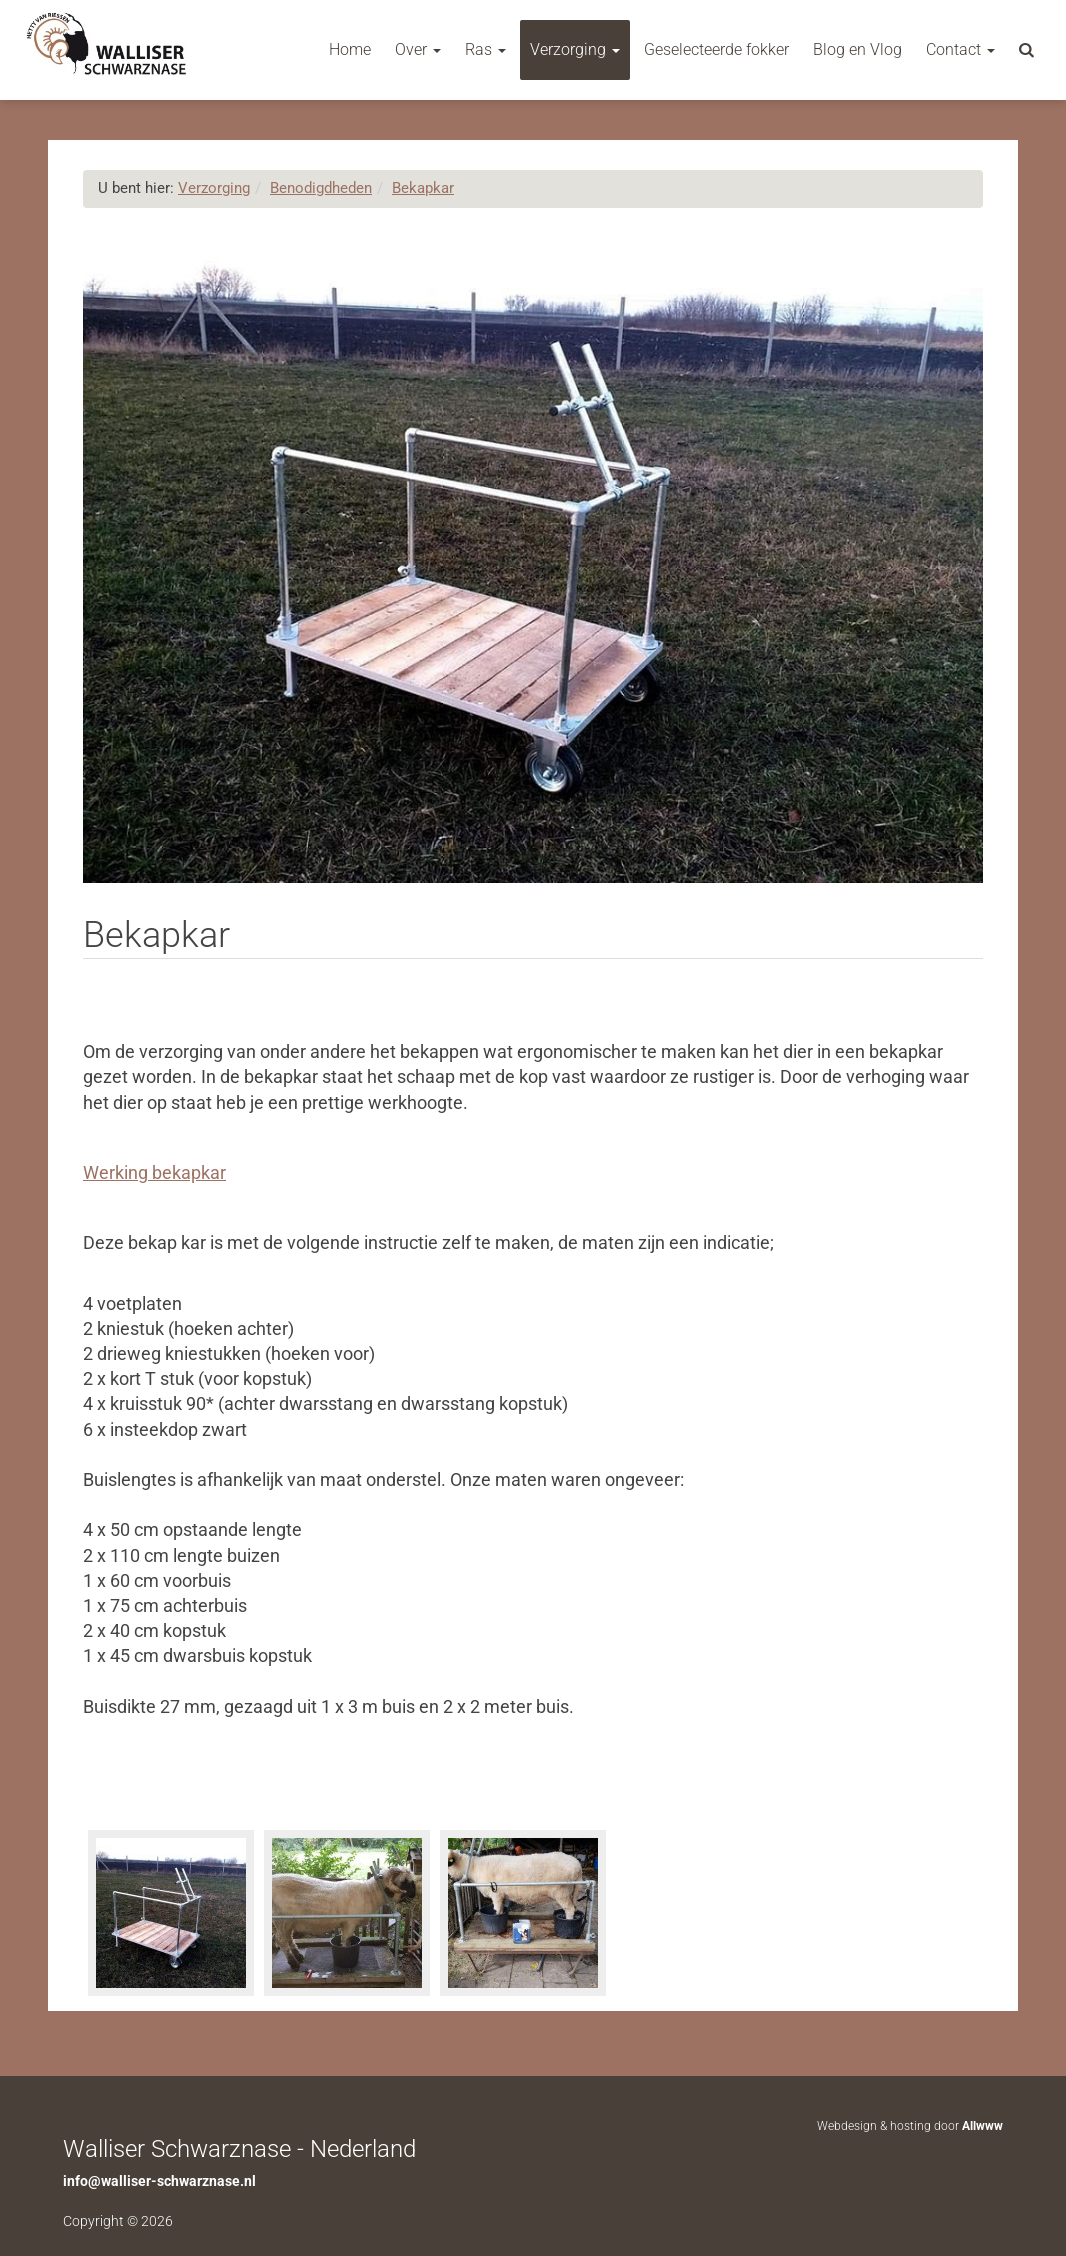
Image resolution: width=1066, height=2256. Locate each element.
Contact (960, 49)
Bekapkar (423, 188)
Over (418, 49)
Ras (485, 49)
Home (350, 49)
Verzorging (575, 49)
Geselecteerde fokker (716, 49)
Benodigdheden (321, 188)
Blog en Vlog (857, 49)
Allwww (982, 2126)
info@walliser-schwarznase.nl (159, 2181)
